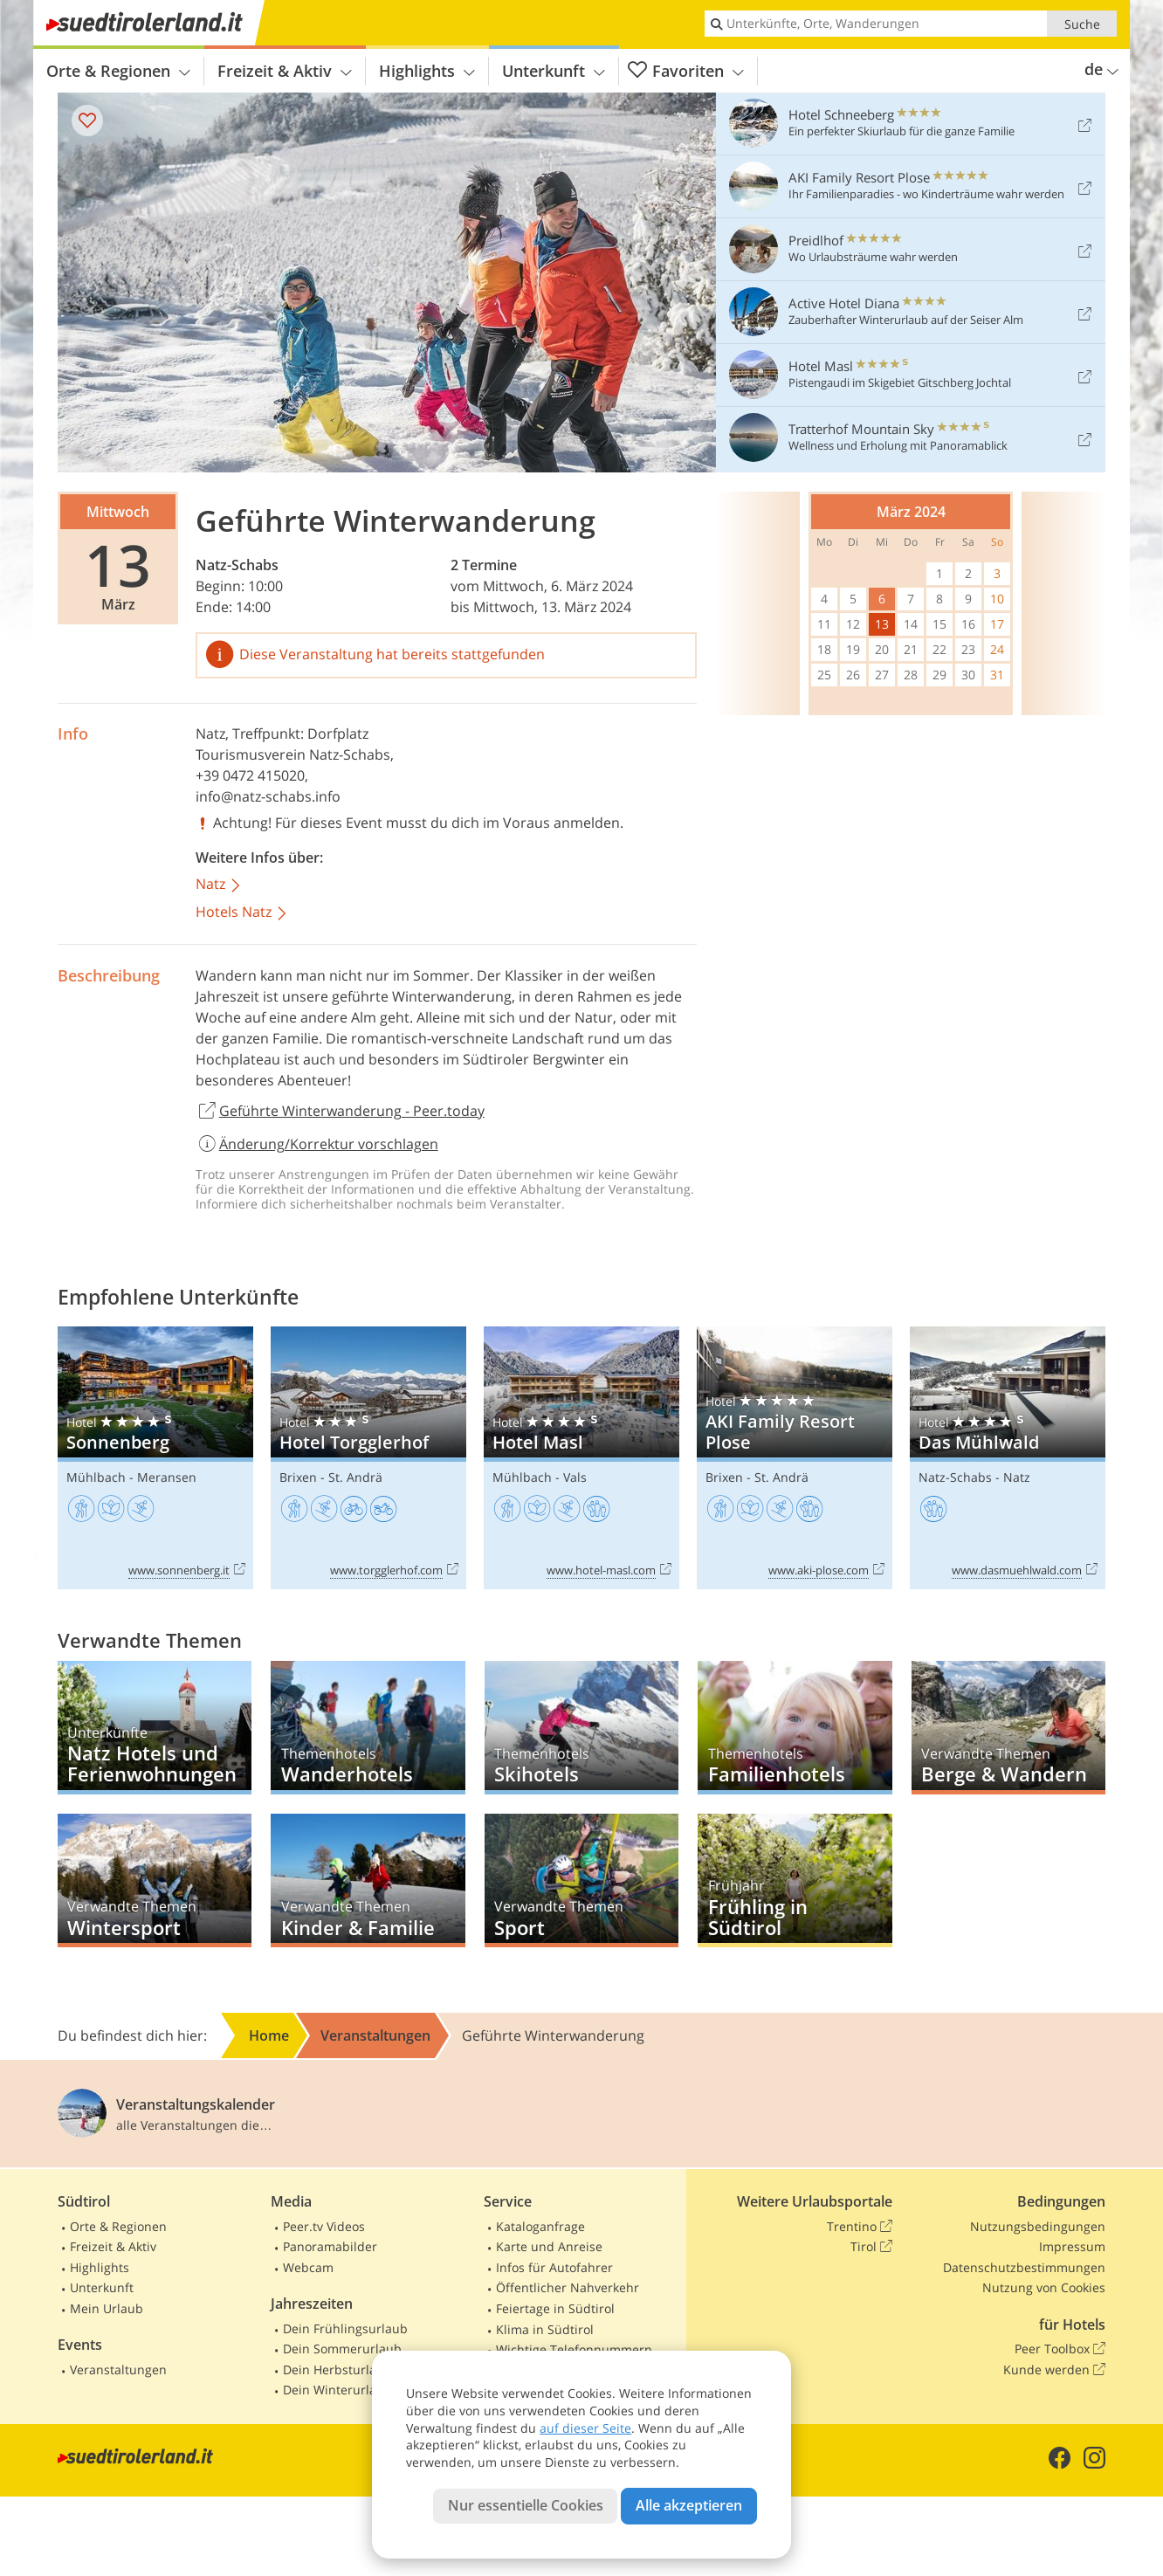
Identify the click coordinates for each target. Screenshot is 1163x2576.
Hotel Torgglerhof (368, 1457)
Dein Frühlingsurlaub (345, 2328)
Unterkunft (553, 70)
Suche (1082, 24)
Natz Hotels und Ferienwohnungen (154, 1727)
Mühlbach (96, 1477)
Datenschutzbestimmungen (1024, 2267)
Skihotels (581, 1727)
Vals (575, 1477)
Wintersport (154, 1880)
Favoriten (686, 71)
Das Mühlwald (1007, 1457)
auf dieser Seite (585, 2428)
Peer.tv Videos (324, 2226)
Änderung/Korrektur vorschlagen (317, 1144)
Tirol (871, 2247)
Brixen (298, 1477)
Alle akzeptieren (689, 2505)
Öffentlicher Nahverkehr (567, 2287)
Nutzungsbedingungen (1037, 2226)
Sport (581, 1880)
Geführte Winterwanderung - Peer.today (340, 1111)
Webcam (308, 2267)
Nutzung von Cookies (1043, 2287)
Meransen (166, 1477)
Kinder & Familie (368, 1880)
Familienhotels (794, 1727)
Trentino (859, 2226)
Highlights (427, 70)
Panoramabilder (330, 2246)
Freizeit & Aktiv (284, 70)
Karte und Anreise (549, 2246)
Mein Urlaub (106, 2308)
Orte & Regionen (118, 70)
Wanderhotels (368, 1727)
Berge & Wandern (1008, 1727)
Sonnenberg (155, 1457)
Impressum (1072, 2246)
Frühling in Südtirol (794, 1880)
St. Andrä (355, 1477)
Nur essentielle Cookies (525, 2505)
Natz (210, 733)
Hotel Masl (581, 1457)
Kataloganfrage (540, 2226)
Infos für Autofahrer (554, 2267)
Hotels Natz (242, 913)
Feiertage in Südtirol (555, 2308)
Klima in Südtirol (545, 2329)
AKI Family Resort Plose (794, 1457)
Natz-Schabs (237, 565)
